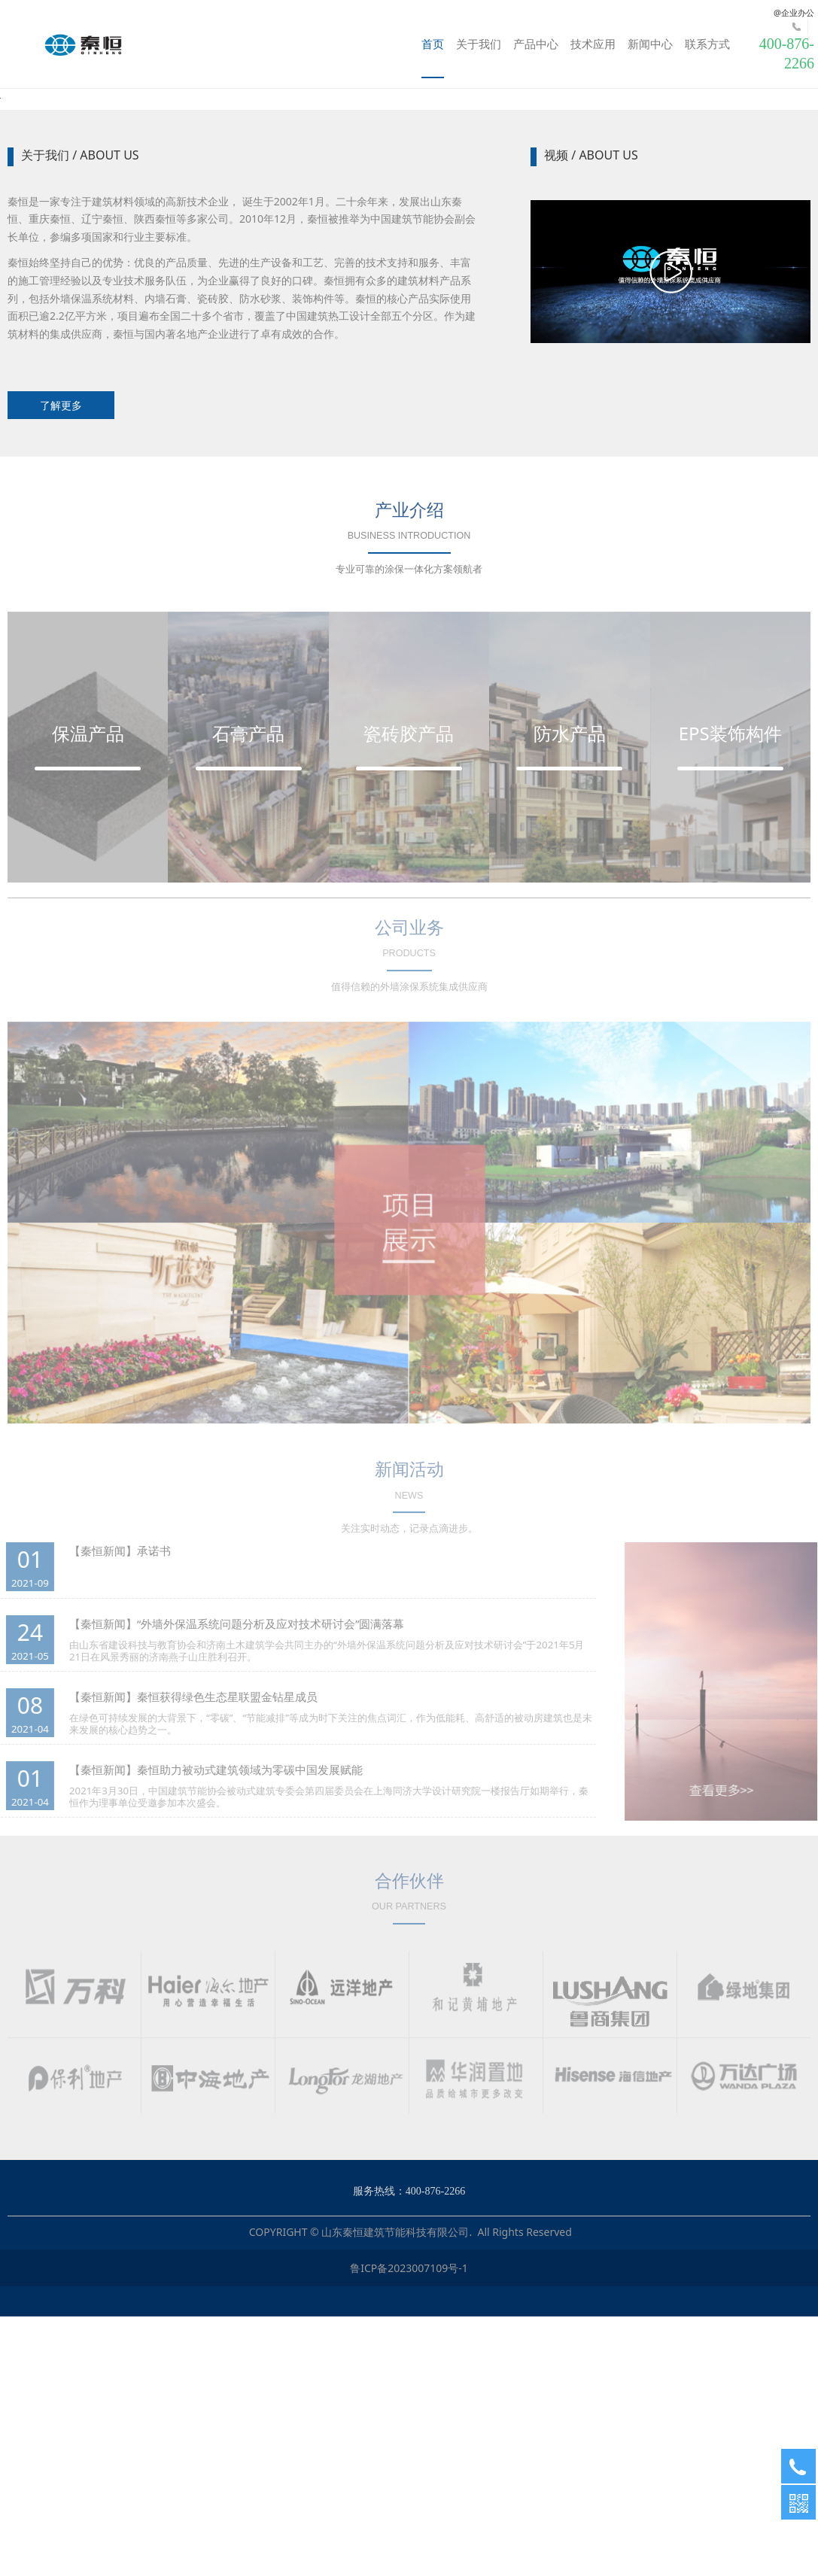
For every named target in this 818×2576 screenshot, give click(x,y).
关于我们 (478, 43)
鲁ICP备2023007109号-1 (409, 2527)
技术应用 (593, 43)
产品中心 (535, 43)
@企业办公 (794, 12)
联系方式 (707, 43)
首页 (432, 43)
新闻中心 (650, 43)
